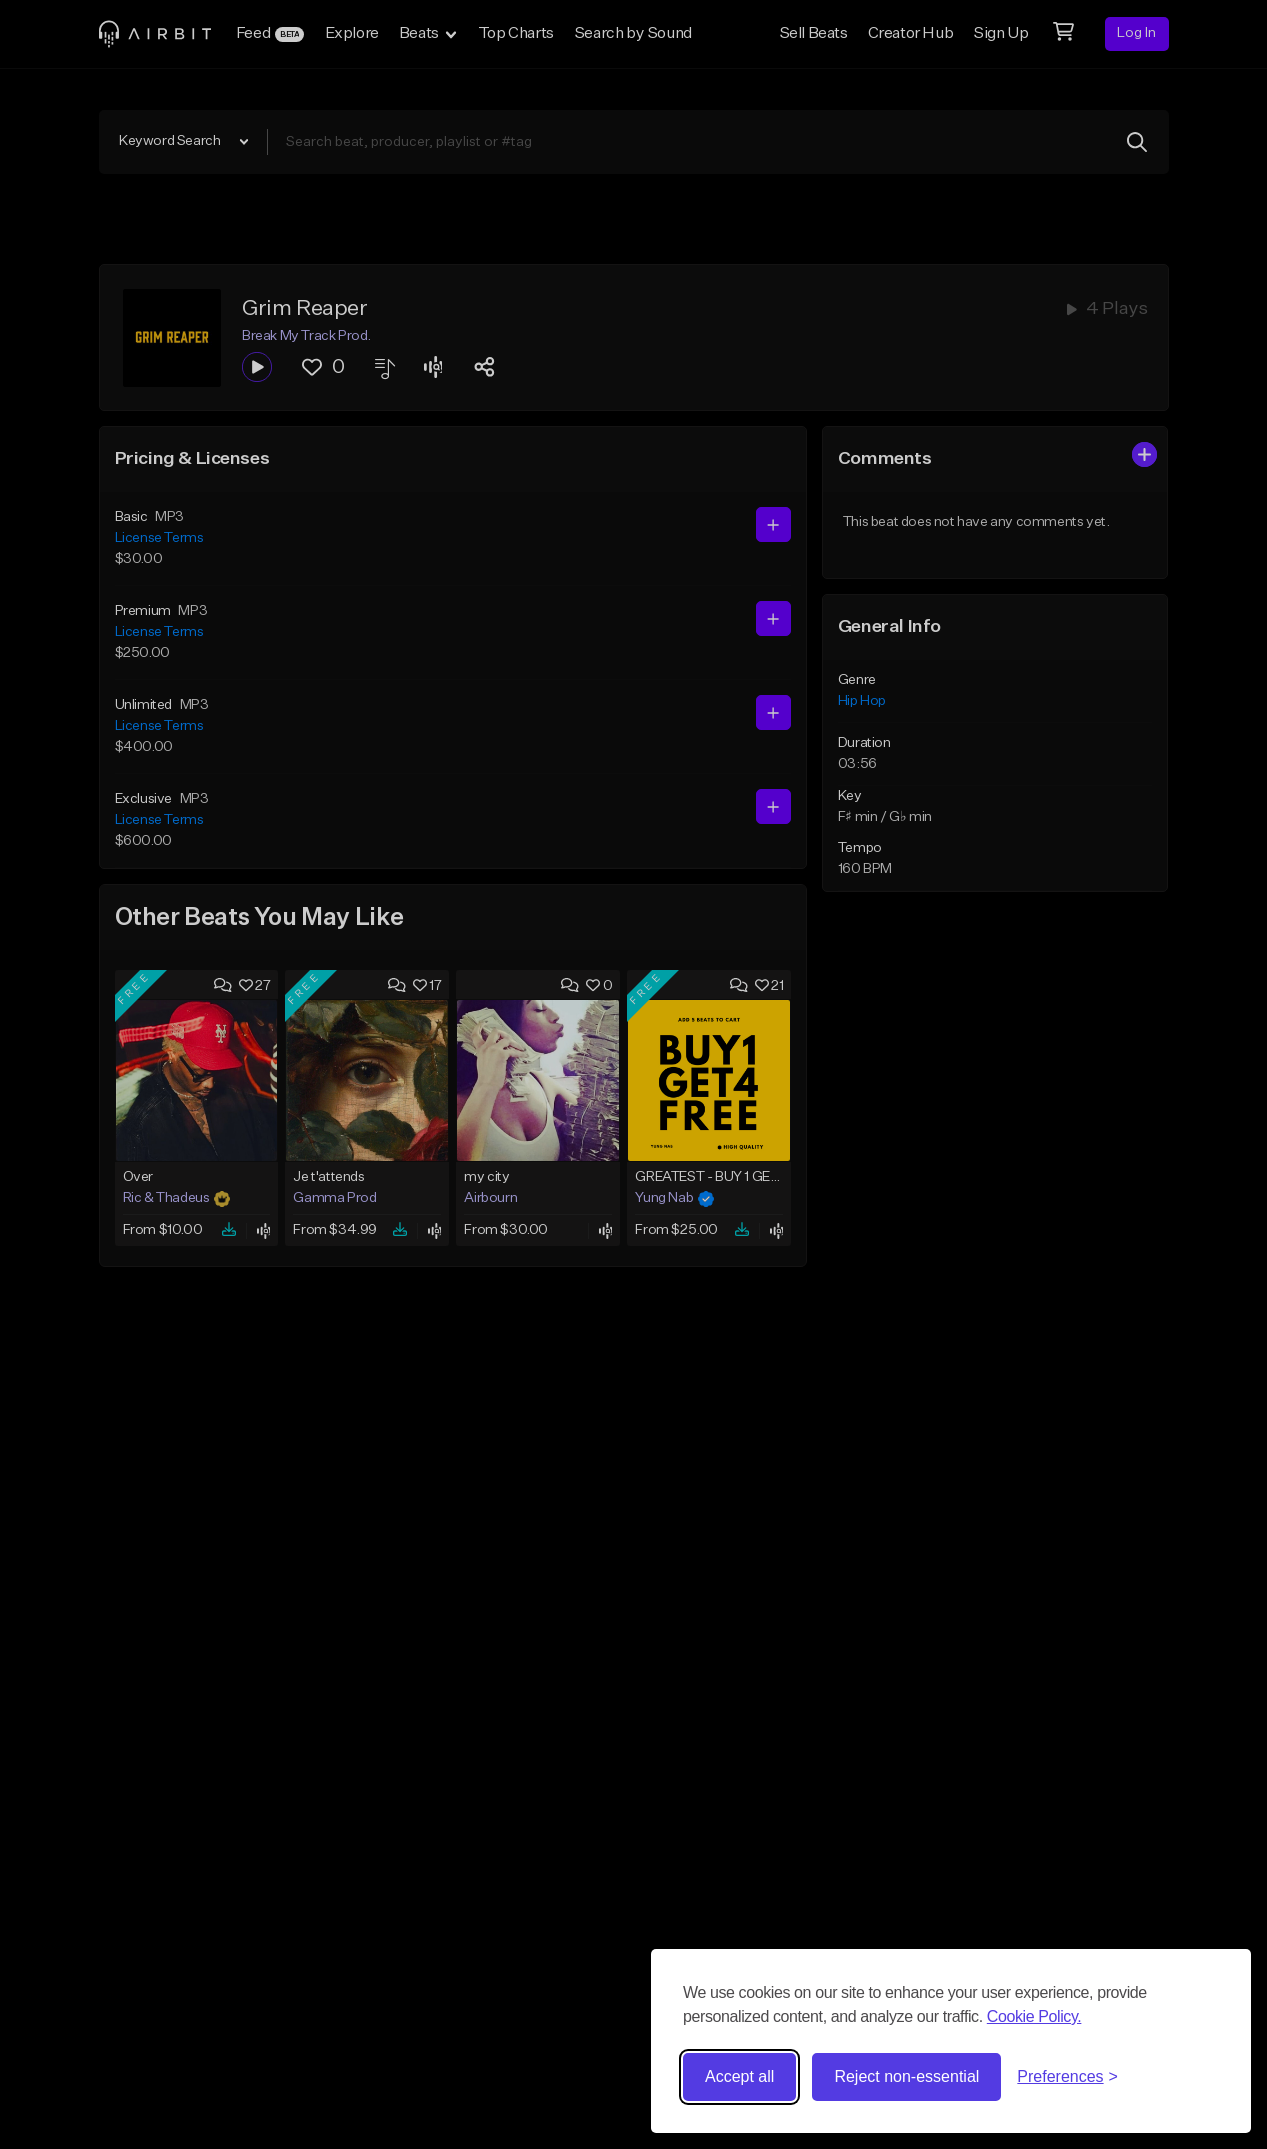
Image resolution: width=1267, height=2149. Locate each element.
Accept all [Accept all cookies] (739, 2076)
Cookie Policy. (1034, 2016)
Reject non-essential (906, 2076)
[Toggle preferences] (1067, 2077)
